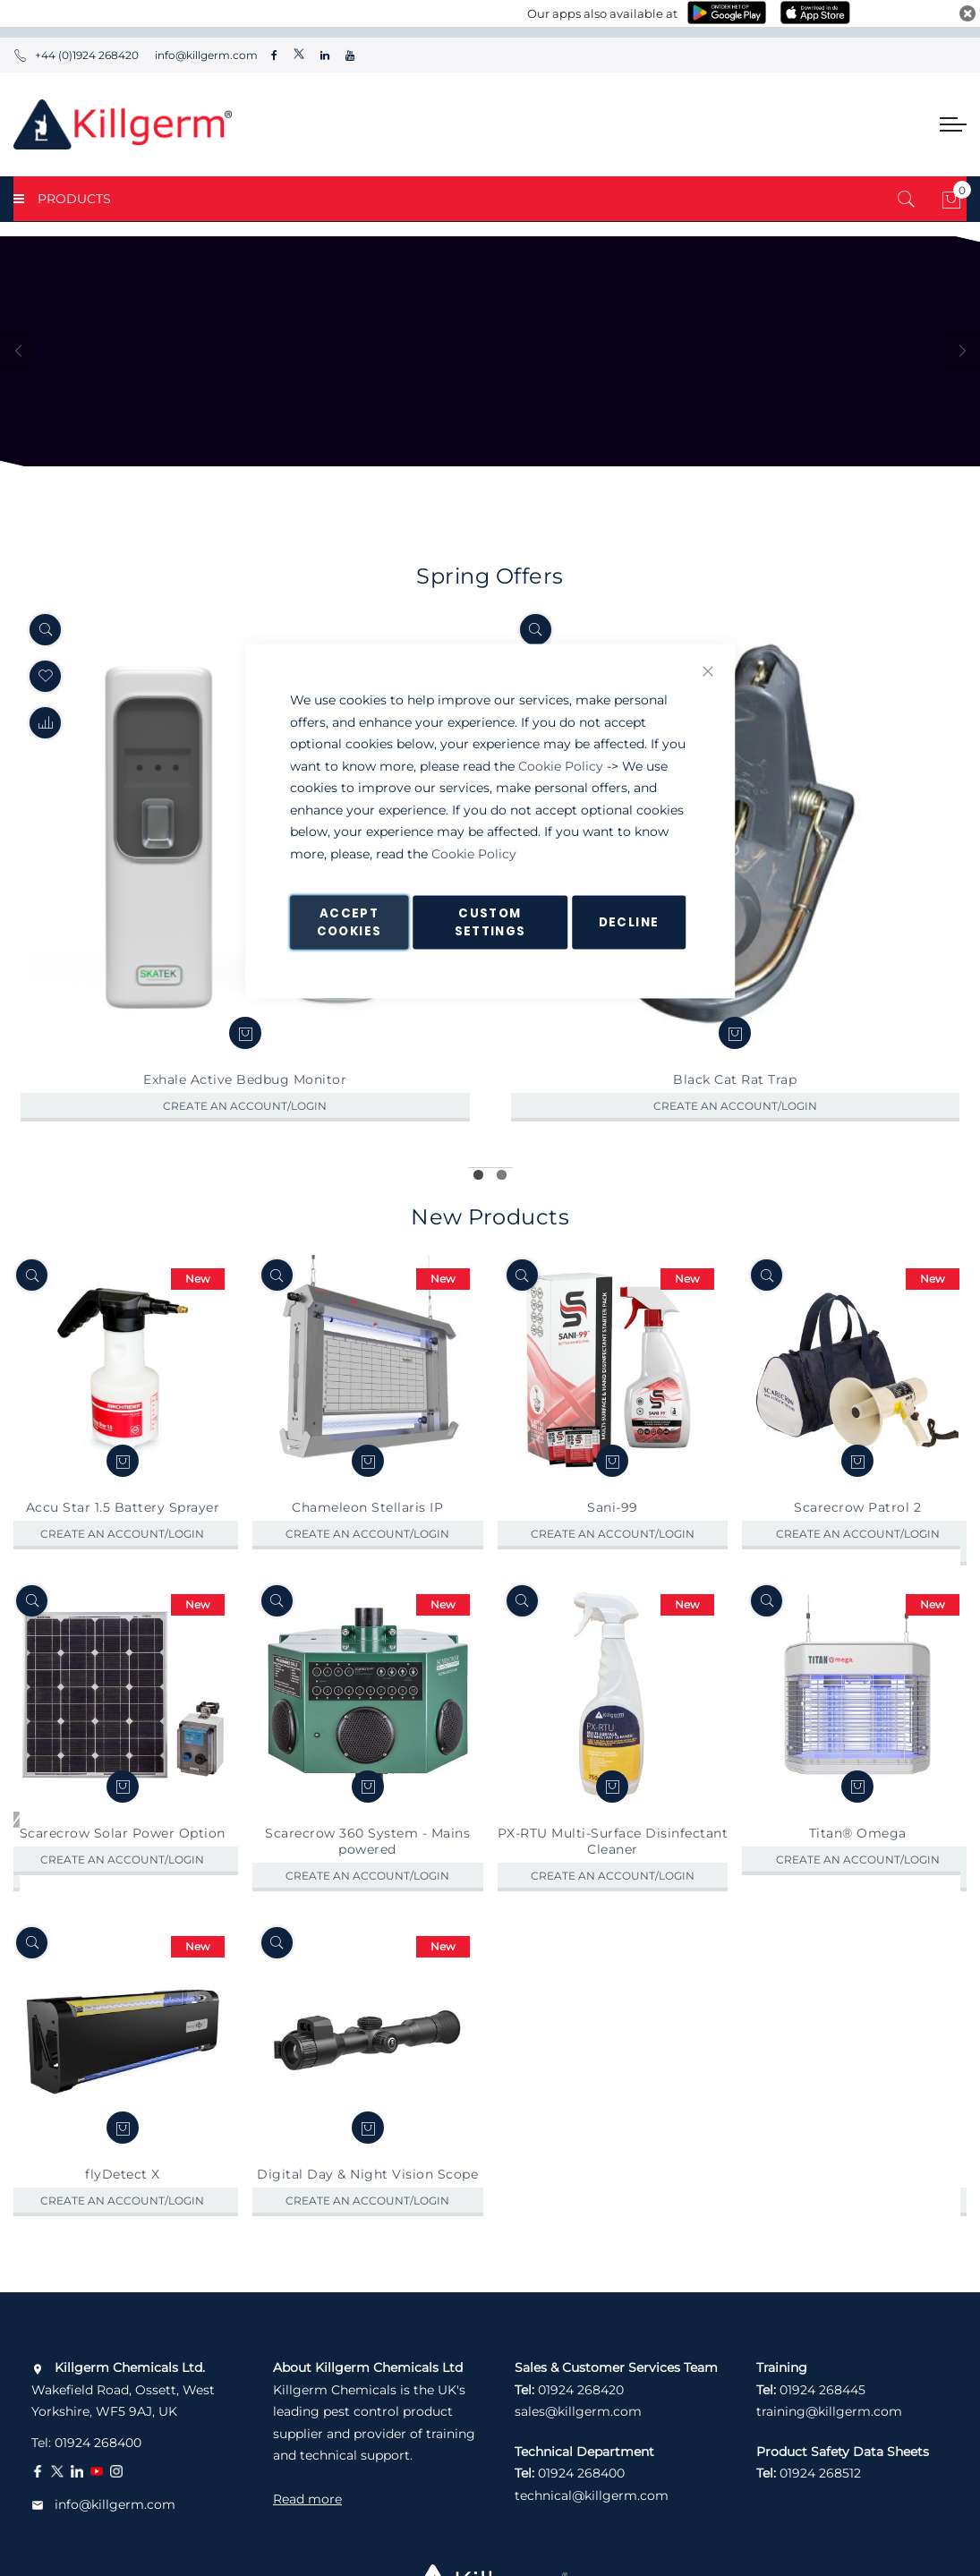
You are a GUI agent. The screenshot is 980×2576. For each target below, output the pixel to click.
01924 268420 (581, 2390)
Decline (629, 922)
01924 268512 (820, 2473)
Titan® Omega (858, 1867)
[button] (45, 722)
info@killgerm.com (205, 55)
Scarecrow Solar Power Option (123, 1867)
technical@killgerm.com (592, 2495)
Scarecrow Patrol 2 (857, 1541)
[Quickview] (45, 629)
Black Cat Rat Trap (735, 1079)
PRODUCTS (62, 199)
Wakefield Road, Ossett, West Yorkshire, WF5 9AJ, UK (123, 2389)
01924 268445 (822, 2390)
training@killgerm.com (829, 2411)
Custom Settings (490, 922)
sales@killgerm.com (578, 2411)
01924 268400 (98, 2443)
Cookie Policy (560, 765)
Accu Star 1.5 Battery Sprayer (123, 1541)
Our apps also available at (602, 13)
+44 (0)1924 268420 (76, 55)
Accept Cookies (349, 922)
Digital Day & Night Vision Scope (367, 2209)
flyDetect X (122, 2209)
